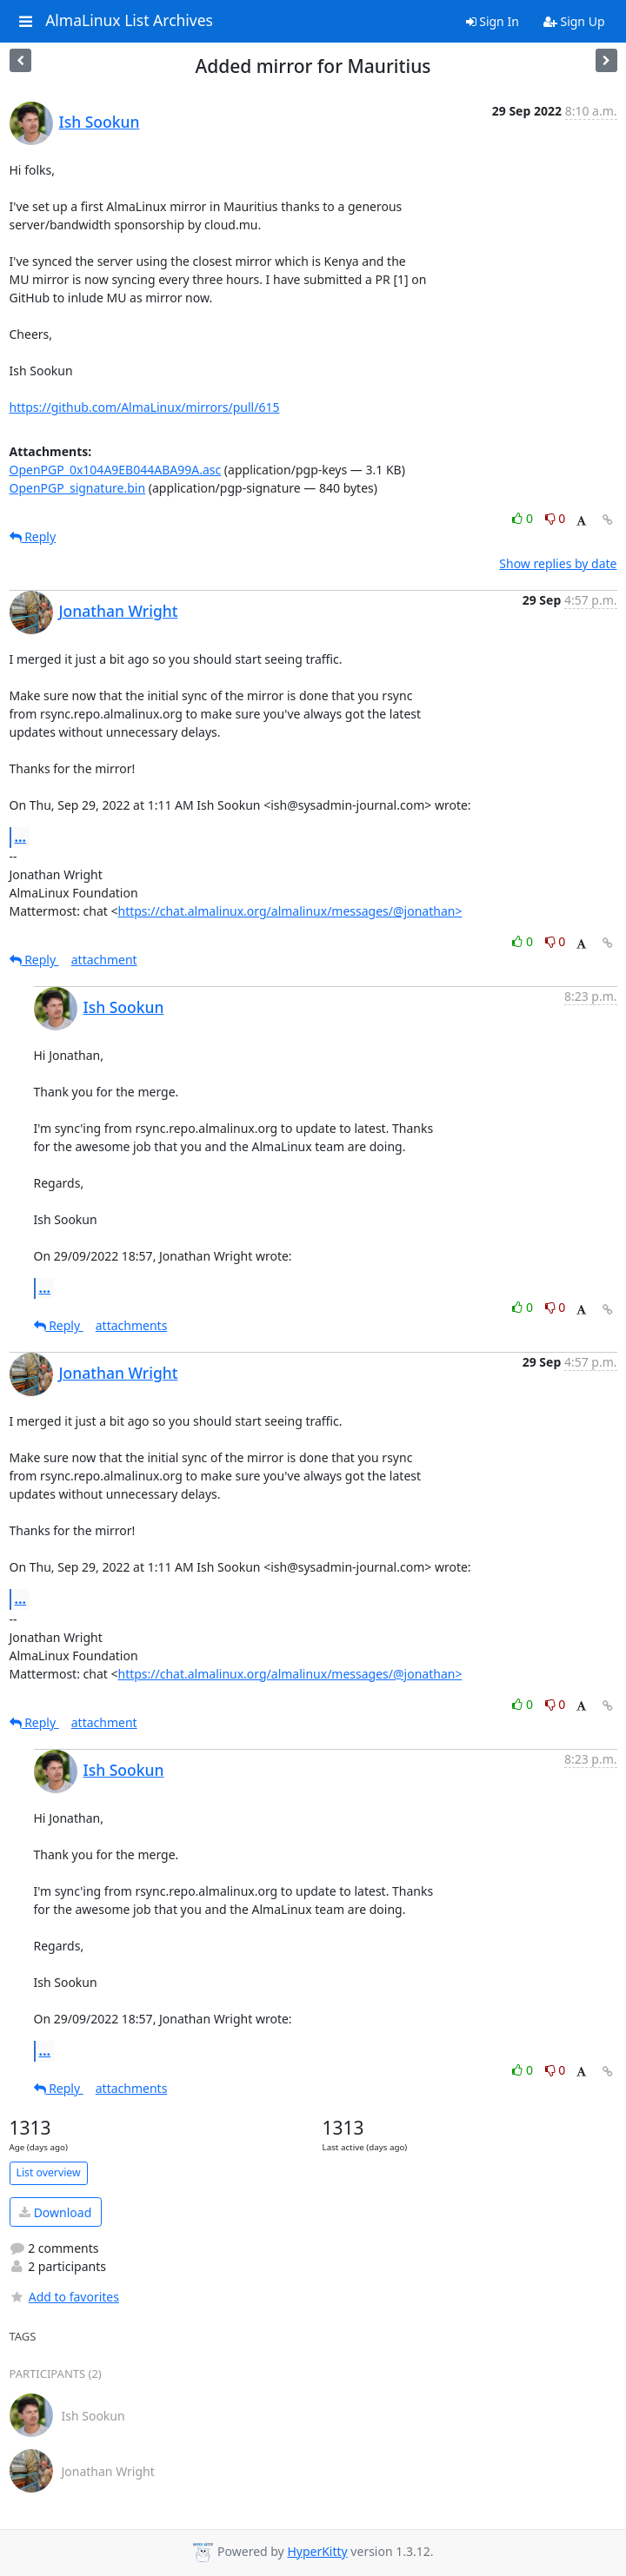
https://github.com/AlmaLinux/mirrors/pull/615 (145, 407)
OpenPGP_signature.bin (78, 488)
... (21, 836)
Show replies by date (557, 563)
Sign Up (574, 21)
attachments (132, 1325)
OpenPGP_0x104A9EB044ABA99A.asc (116, 469)
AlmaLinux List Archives (129, 20)
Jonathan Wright (118, 610)
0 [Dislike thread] (555, 518)
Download (55, 2212)
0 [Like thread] (524, 518)
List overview (49, 2172)
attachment (104, 959)
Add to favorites (64, 2296)
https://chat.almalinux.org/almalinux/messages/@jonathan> (289, 911)
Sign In (492, 21)
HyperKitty (317, 2551)
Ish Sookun (99, 121)
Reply (33, 536)
